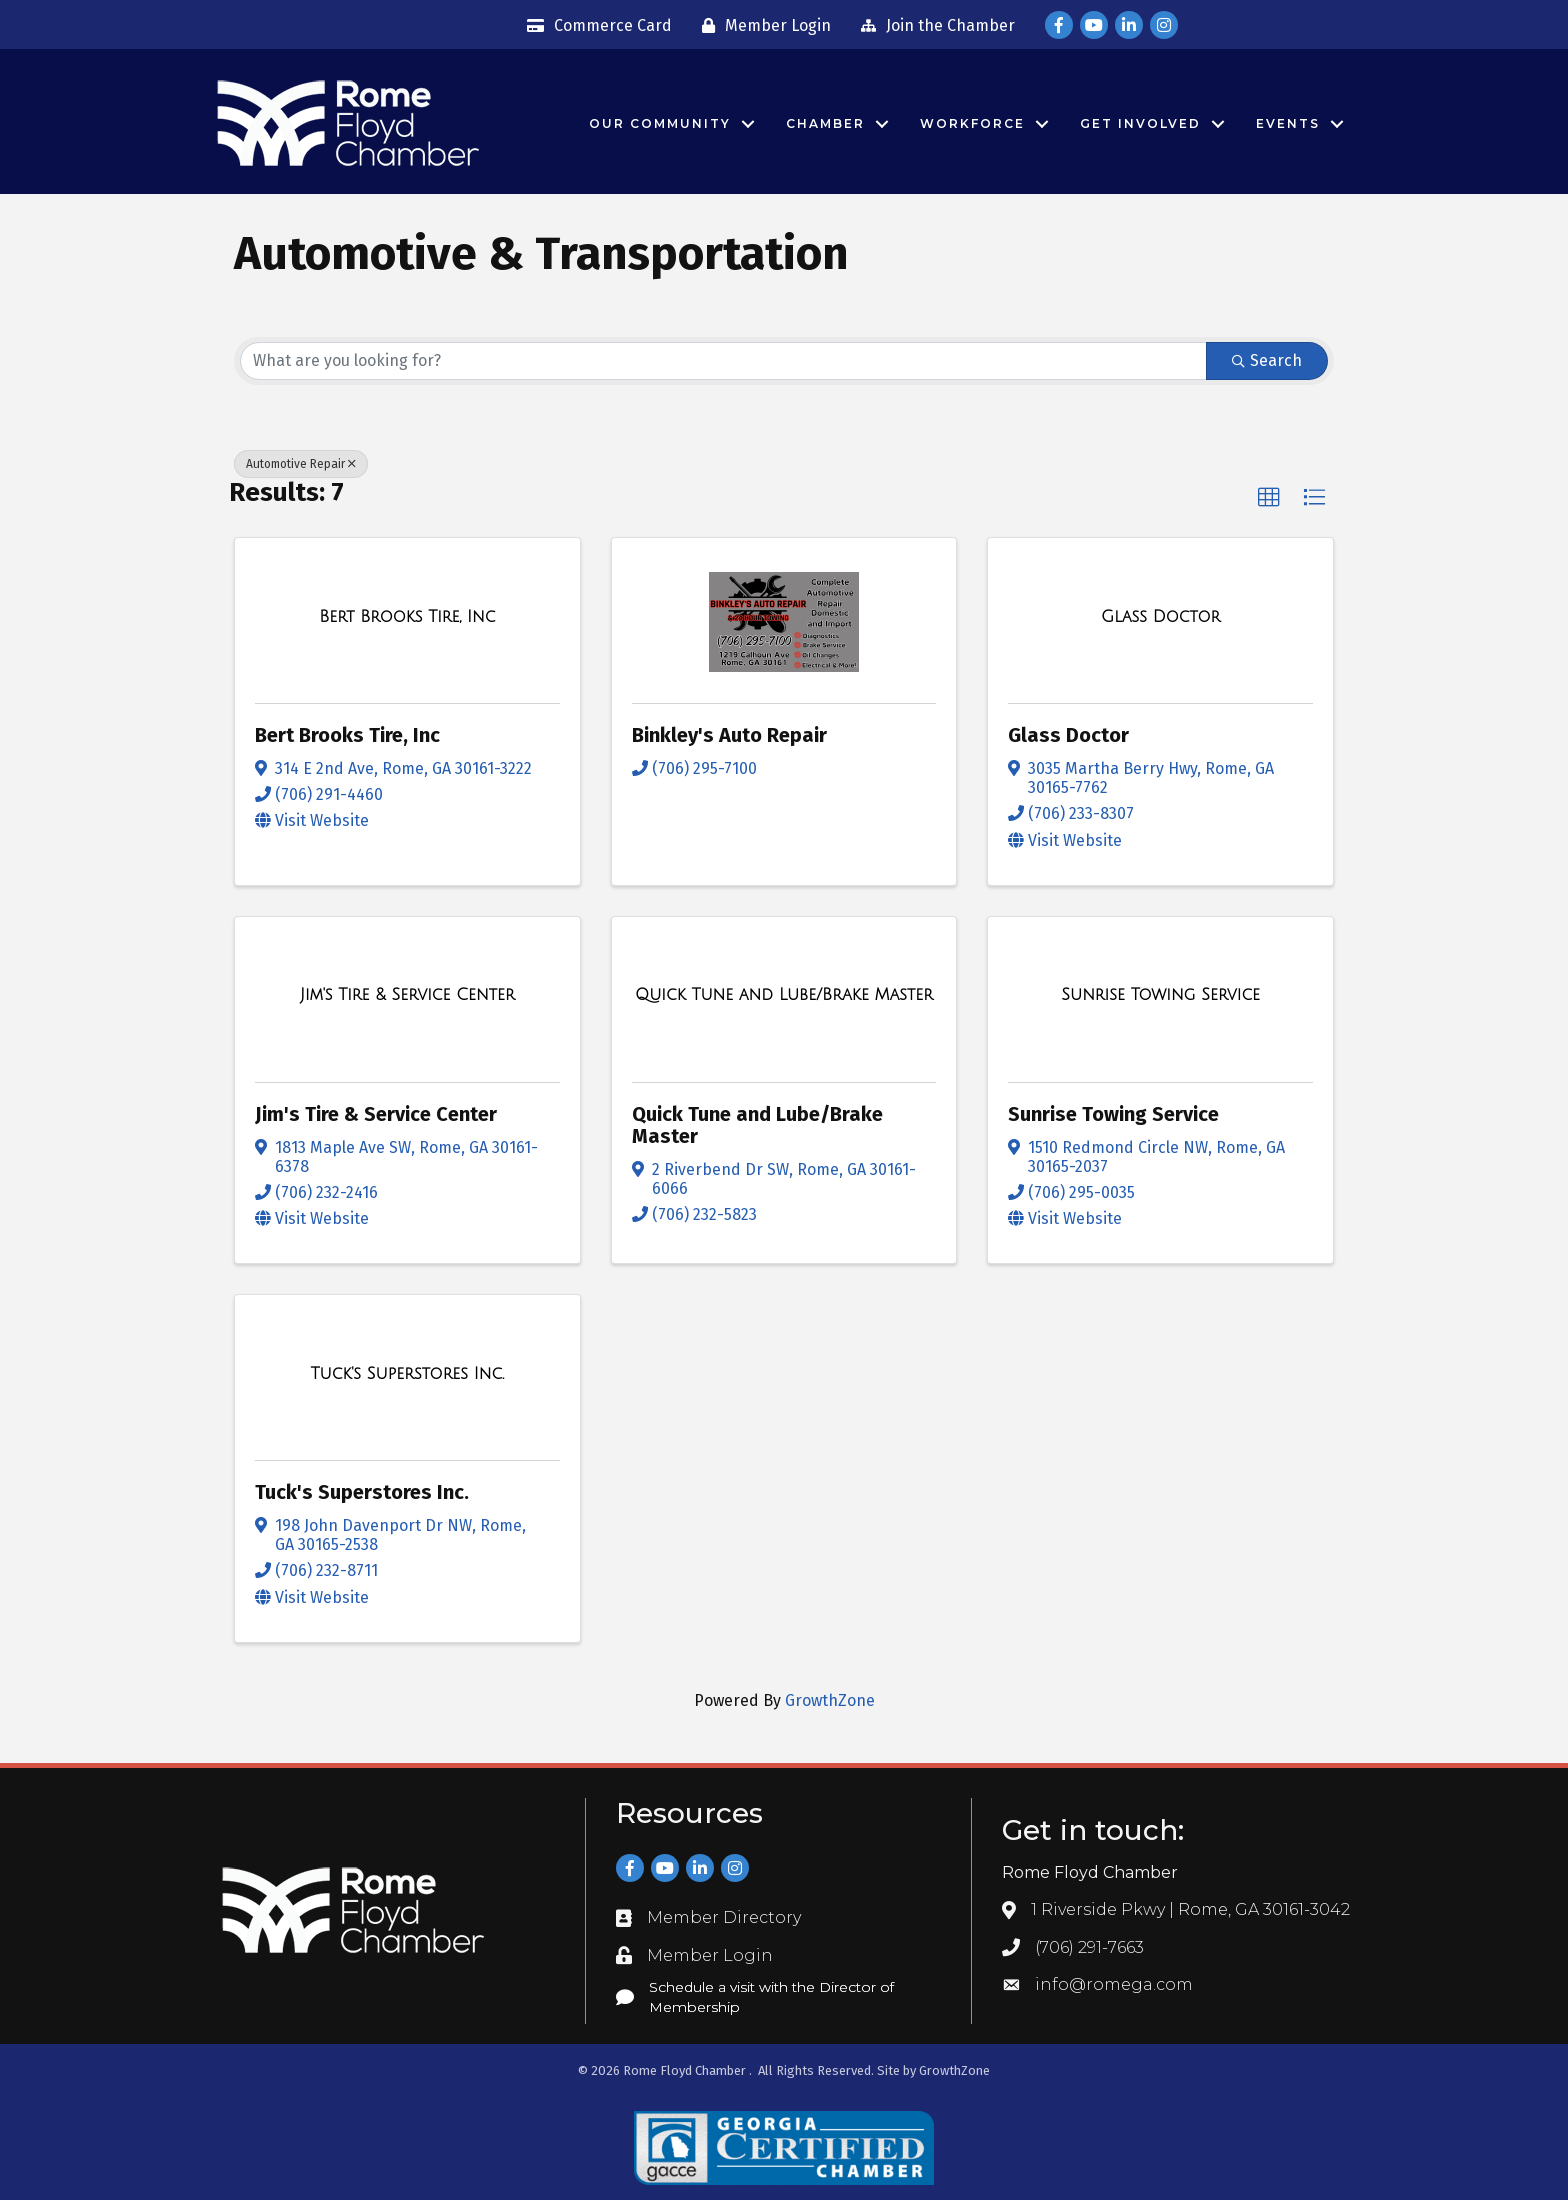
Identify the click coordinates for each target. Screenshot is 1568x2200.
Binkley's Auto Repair (729, 735)
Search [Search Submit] (1267, 360)
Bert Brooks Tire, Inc (347, 735)
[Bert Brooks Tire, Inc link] (407, 617)
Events (1288, 123)
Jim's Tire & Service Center (376, 1114)
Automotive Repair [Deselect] (301, 464)
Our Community (660, 123)
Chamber (825, 123)
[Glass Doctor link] (1160, 617)
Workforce (972, 123)
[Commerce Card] (594, 26)
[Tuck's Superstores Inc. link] (408, 1374)
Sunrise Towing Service (1113, 1114)
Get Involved (1140, 123)
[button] (1269, 498)
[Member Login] (761, 26)
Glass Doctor (1068, 735)
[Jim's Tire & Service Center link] (407, 995)
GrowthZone (830, 1700)
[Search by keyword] (723, 361)
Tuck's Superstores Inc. (362, 1492)
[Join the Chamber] (933, 26)
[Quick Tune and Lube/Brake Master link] (784, 995)
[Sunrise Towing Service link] (1160, 995)
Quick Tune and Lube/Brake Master (757, 1125)
